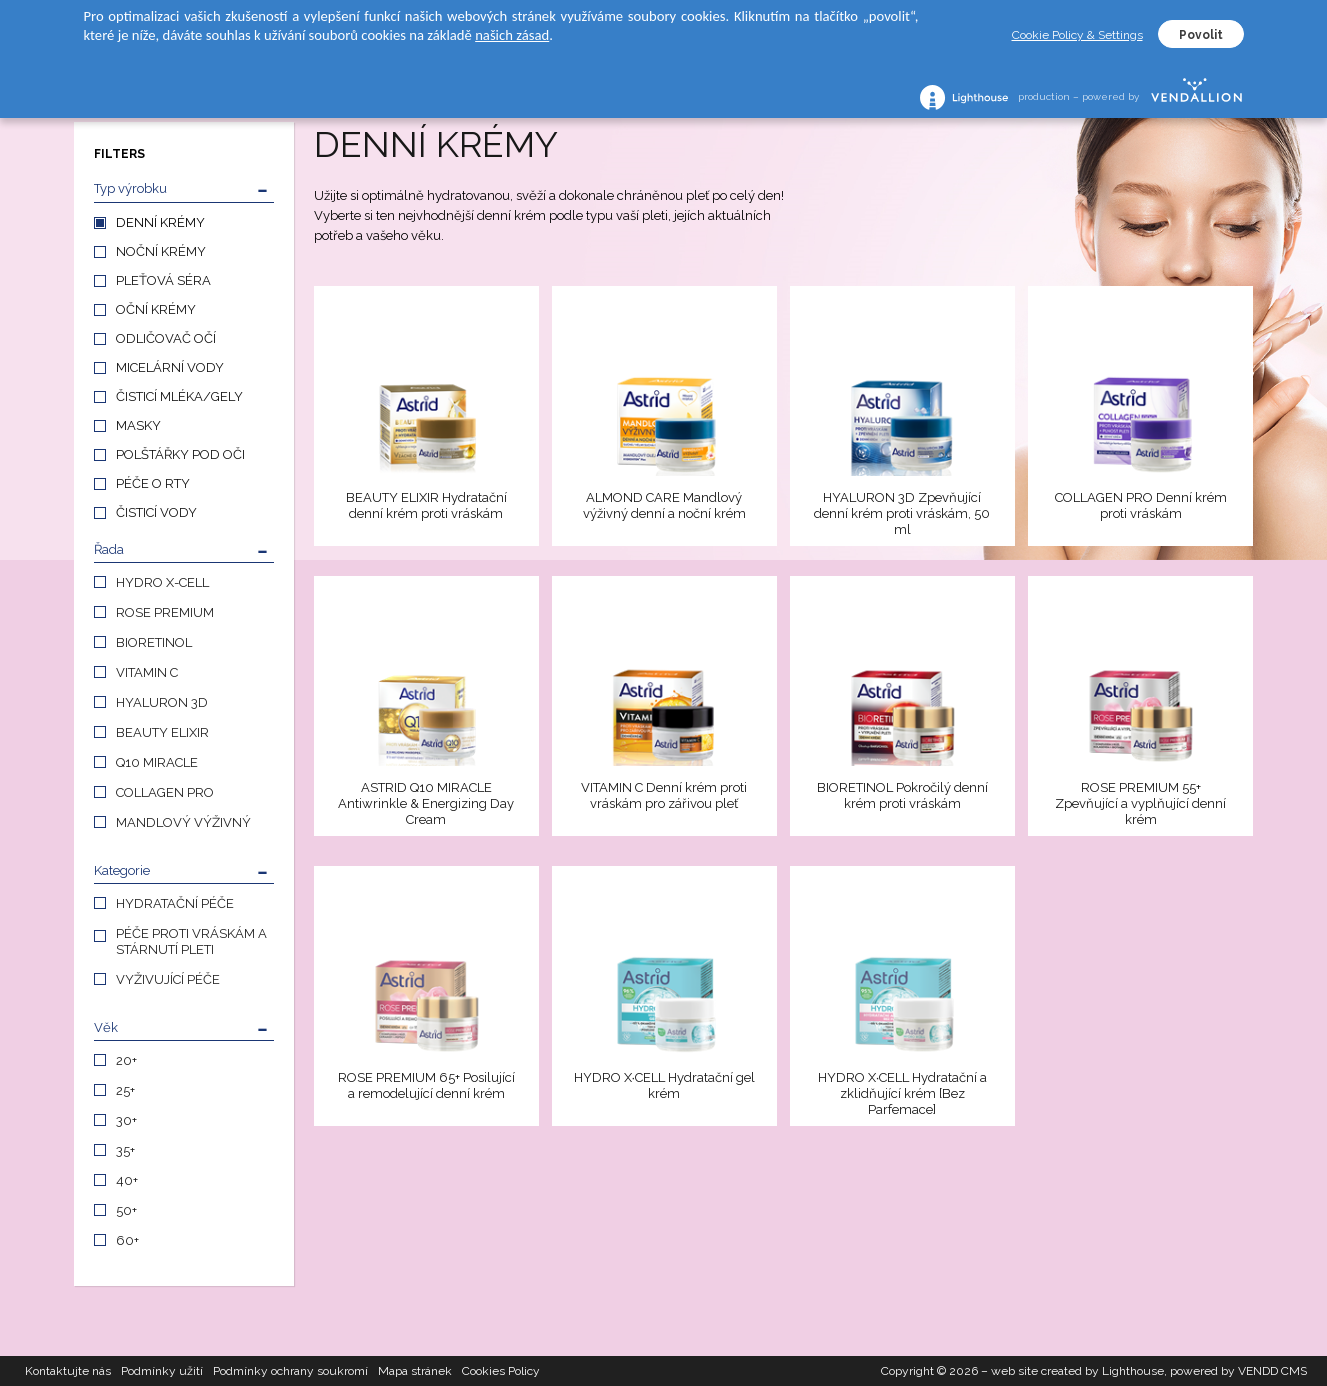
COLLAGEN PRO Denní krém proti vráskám (1141, 505)
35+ (125, 1150)
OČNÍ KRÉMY (156, 309)
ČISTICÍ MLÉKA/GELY (179, 396)
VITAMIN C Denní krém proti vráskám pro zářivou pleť (664, 795)
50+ (126, 1210)
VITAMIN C (147, 672)
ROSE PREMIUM (165, 612)
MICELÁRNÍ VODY (170, 367)
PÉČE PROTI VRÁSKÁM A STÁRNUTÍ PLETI (191, 941)
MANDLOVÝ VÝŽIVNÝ (183, 822)
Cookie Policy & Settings (1077, 35)
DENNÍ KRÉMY (160, 222)
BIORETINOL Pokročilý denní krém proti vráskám (902, 795)
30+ (126, 1120)
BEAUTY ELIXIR (162, 732)
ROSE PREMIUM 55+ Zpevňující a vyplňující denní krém (1140, 803)
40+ (127, 1180)
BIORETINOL (154, 642)
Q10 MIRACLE (157, 762)
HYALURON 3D (162, 702)
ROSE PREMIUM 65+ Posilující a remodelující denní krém (426, 1085)
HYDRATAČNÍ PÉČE (175, 903)
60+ (127, 1240)
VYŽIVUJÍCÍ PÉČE (168, 979)
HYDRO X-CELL (162, 582)
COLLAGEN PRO (165, 792)
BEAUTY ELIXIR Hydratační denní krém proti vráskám (426, 505)
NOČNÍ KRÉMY (161, 251)
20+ (126, 1060)
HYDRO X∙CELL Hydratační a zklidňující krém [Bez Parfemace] (903, 1093)
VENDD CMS (1272, 1371)
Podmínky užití (162, 1371)
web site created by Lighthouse (1077, 1371)
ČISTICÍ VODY (156, 512)
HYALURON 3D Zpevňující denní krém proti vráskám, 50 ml (902, 513)
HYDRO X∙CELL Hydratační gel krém (665, 1085)
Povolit (1201, 35)
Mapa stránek (415, 1371)
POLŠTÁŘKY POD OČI (180, 454)
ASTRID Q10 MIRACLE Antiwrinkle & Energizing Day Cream (426, 803)
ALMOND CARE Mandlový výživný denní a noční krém (664, 505)
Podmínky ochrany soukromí (290, 1371)
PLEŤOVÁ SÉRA (163, 280)
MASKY (138, 425)
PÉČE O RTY (153, 483)
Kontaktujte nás (68, 1371)
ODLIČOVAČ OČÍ (166, 338)
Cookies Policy (501, 1371)
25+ (125, 1090)
